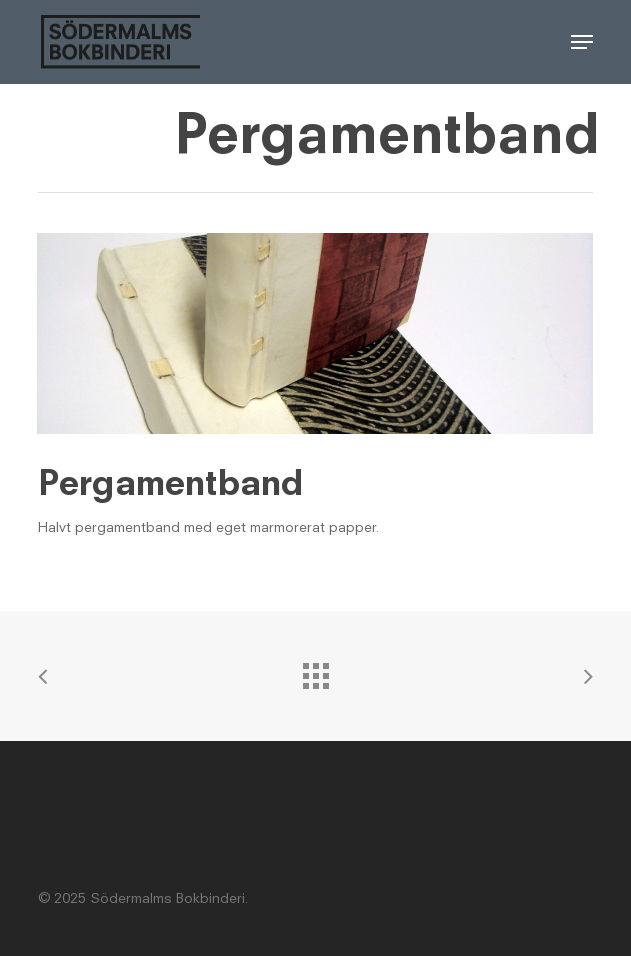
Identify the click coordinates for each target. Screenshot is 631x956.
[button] (582, 42)
